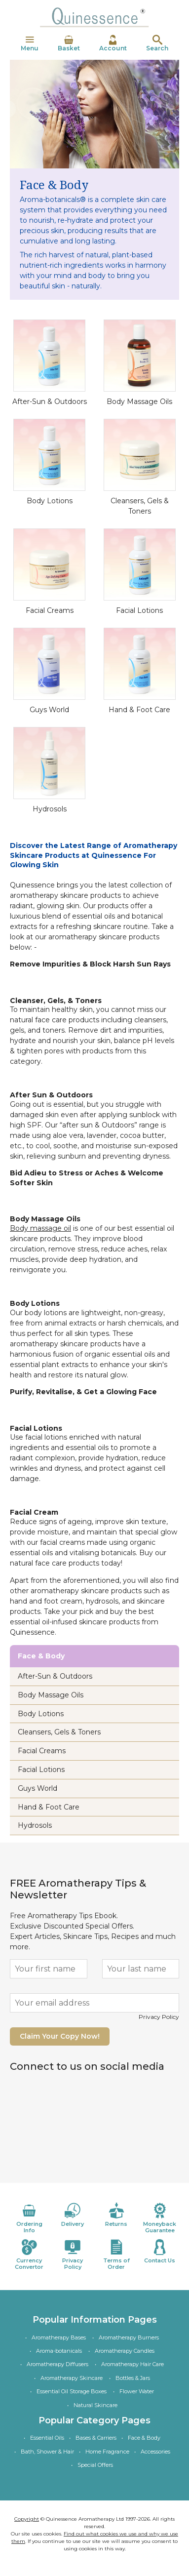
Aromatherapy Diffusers (57, 2364)
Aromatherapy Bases (59, 2337)
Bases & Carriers (96, 2437)
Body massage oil (40, 1228)
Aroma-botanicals (59, 2350)
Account (113, 43)
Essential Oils (47, 2437)
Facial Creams (50, 610)
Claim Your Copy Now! (60, 2036)
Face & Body (144, 2437)
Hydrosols (50, 809)
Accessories (155, 2451)
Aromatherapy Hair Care (132, 2364)
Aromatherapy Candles (124, 2350)
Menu (29, 43)
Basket (69, 43)
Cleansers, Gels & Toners (59, 1732)
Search (157, 43)
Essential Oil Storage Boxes (72, 2391)
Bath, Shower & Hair (47, 2451)
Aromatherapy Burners (129, 2337)
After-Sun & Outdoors (49, 401)
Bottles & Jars (132, 2378)
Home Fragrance (107, 2451)
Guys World (49, 709)
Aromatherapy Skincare (71, 2378)
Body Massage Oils (139, 401)
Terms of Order (116, 2254)
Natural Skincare (95, 2405)
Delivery (73, 2215)
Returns (116, 2215)
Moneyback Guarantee (160, 2218)
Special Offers (95, 2464)
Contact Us (160, 2251)
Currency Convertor (29, 2254)
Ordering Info (29, 2218)
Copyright (26, 2519)
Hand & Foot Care (139, 709)
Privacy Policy (159, 2016)
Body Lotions (50, 500)
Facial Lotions (139, 610)
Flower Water (136, 2391)
